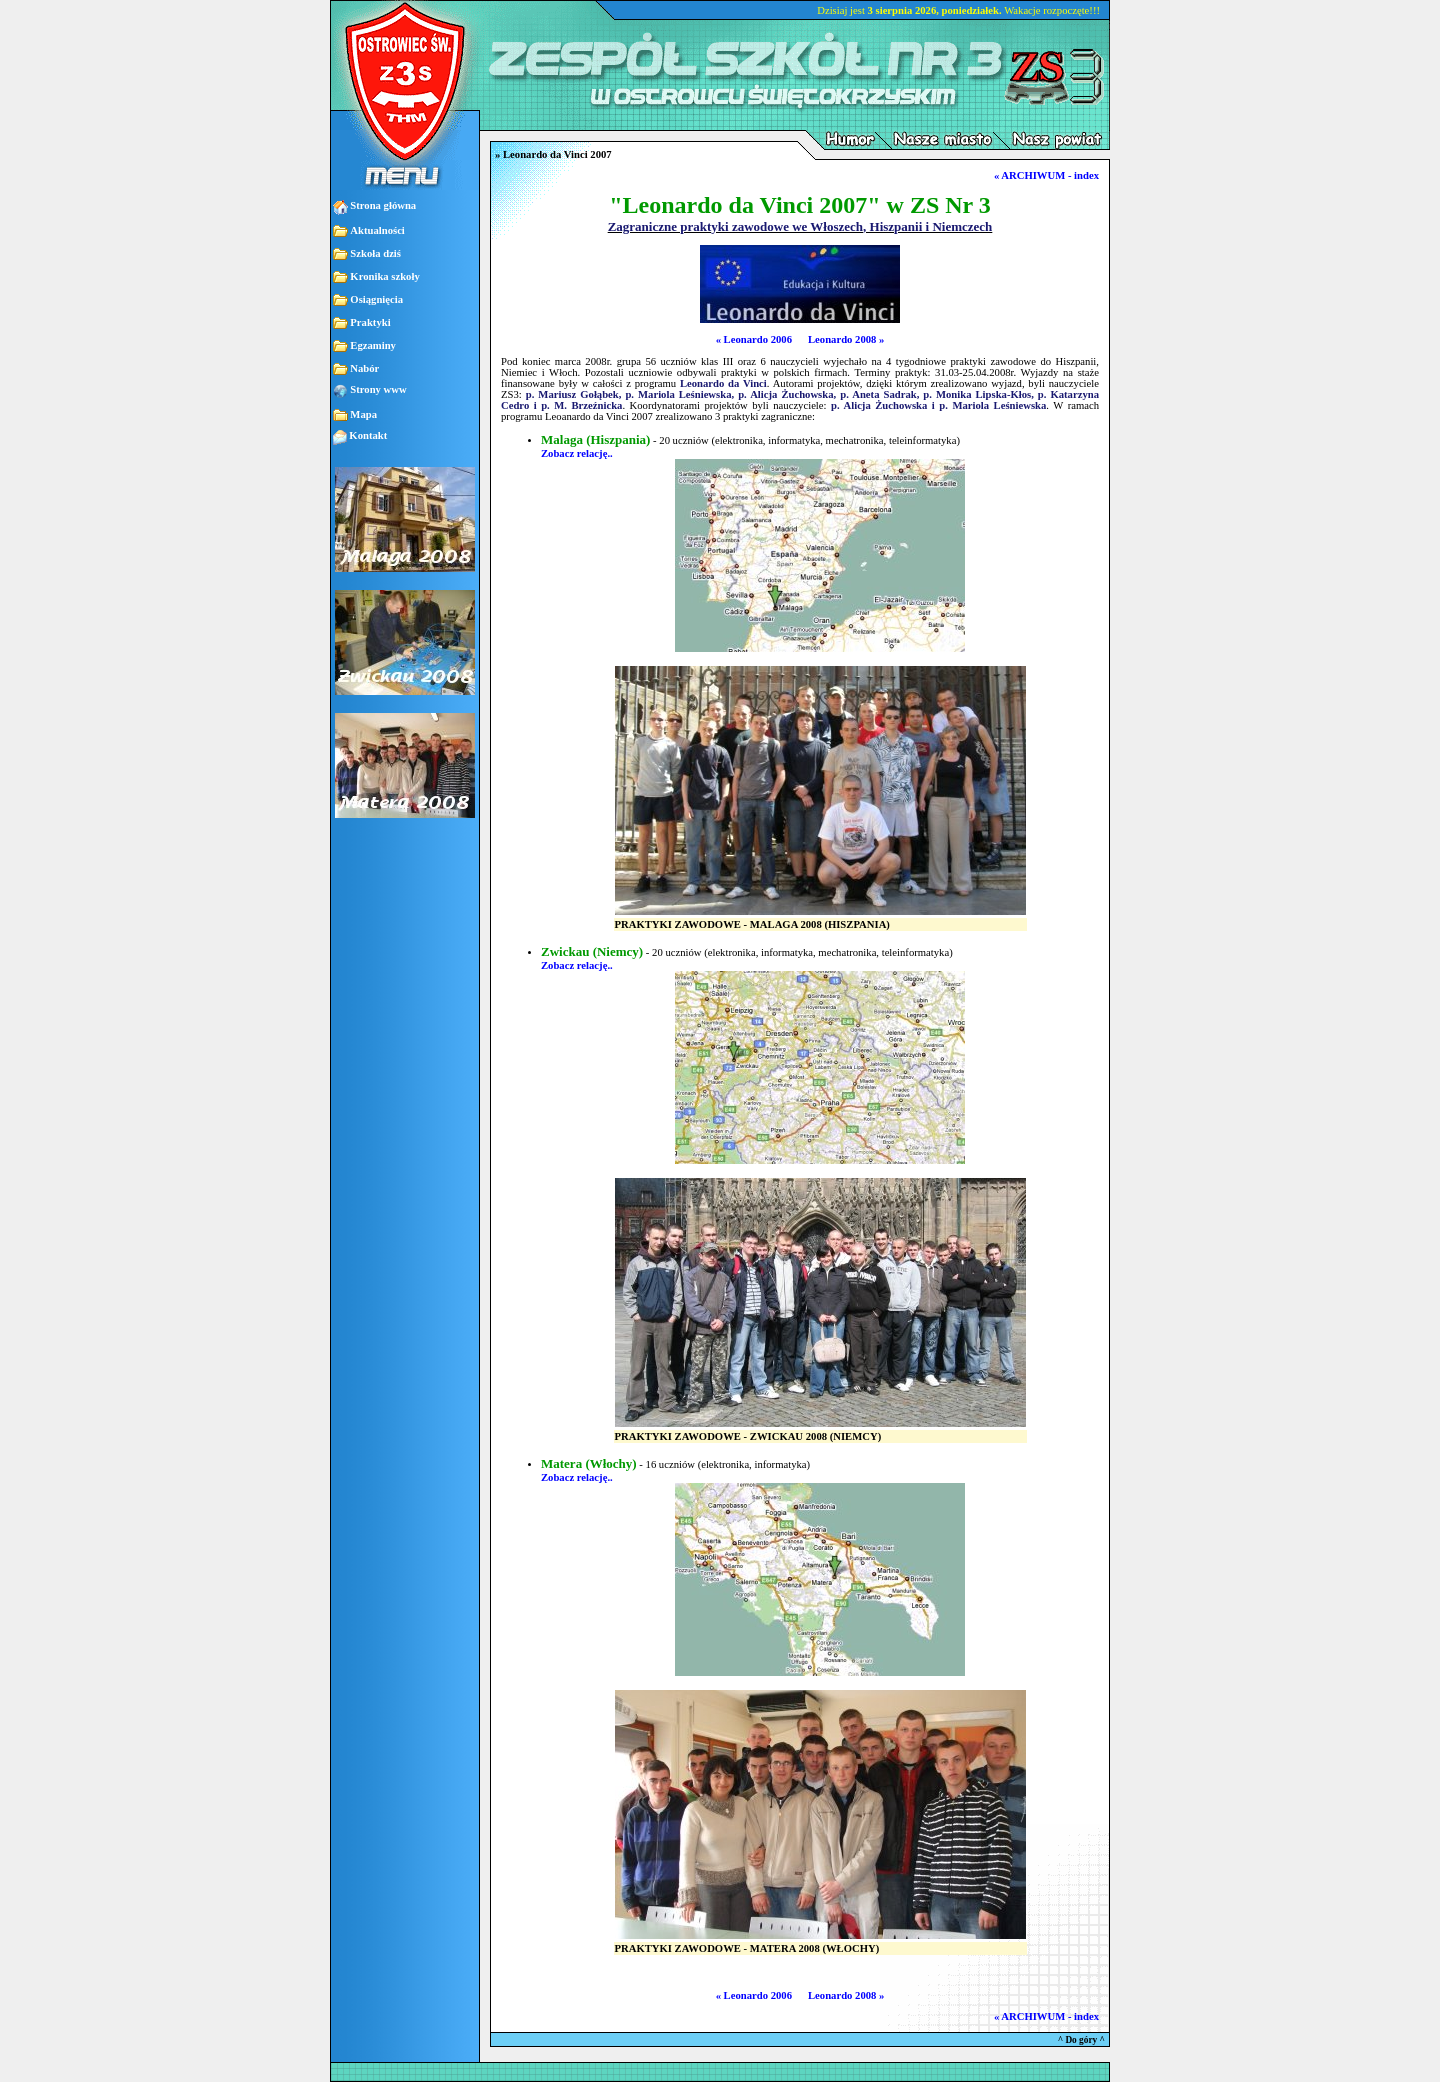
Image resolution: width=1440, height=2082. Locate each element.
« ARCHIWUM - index (1046, 175)
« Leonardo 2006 (754, 339)
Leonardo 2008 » (846, 339)
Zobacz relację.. (577, 453)
